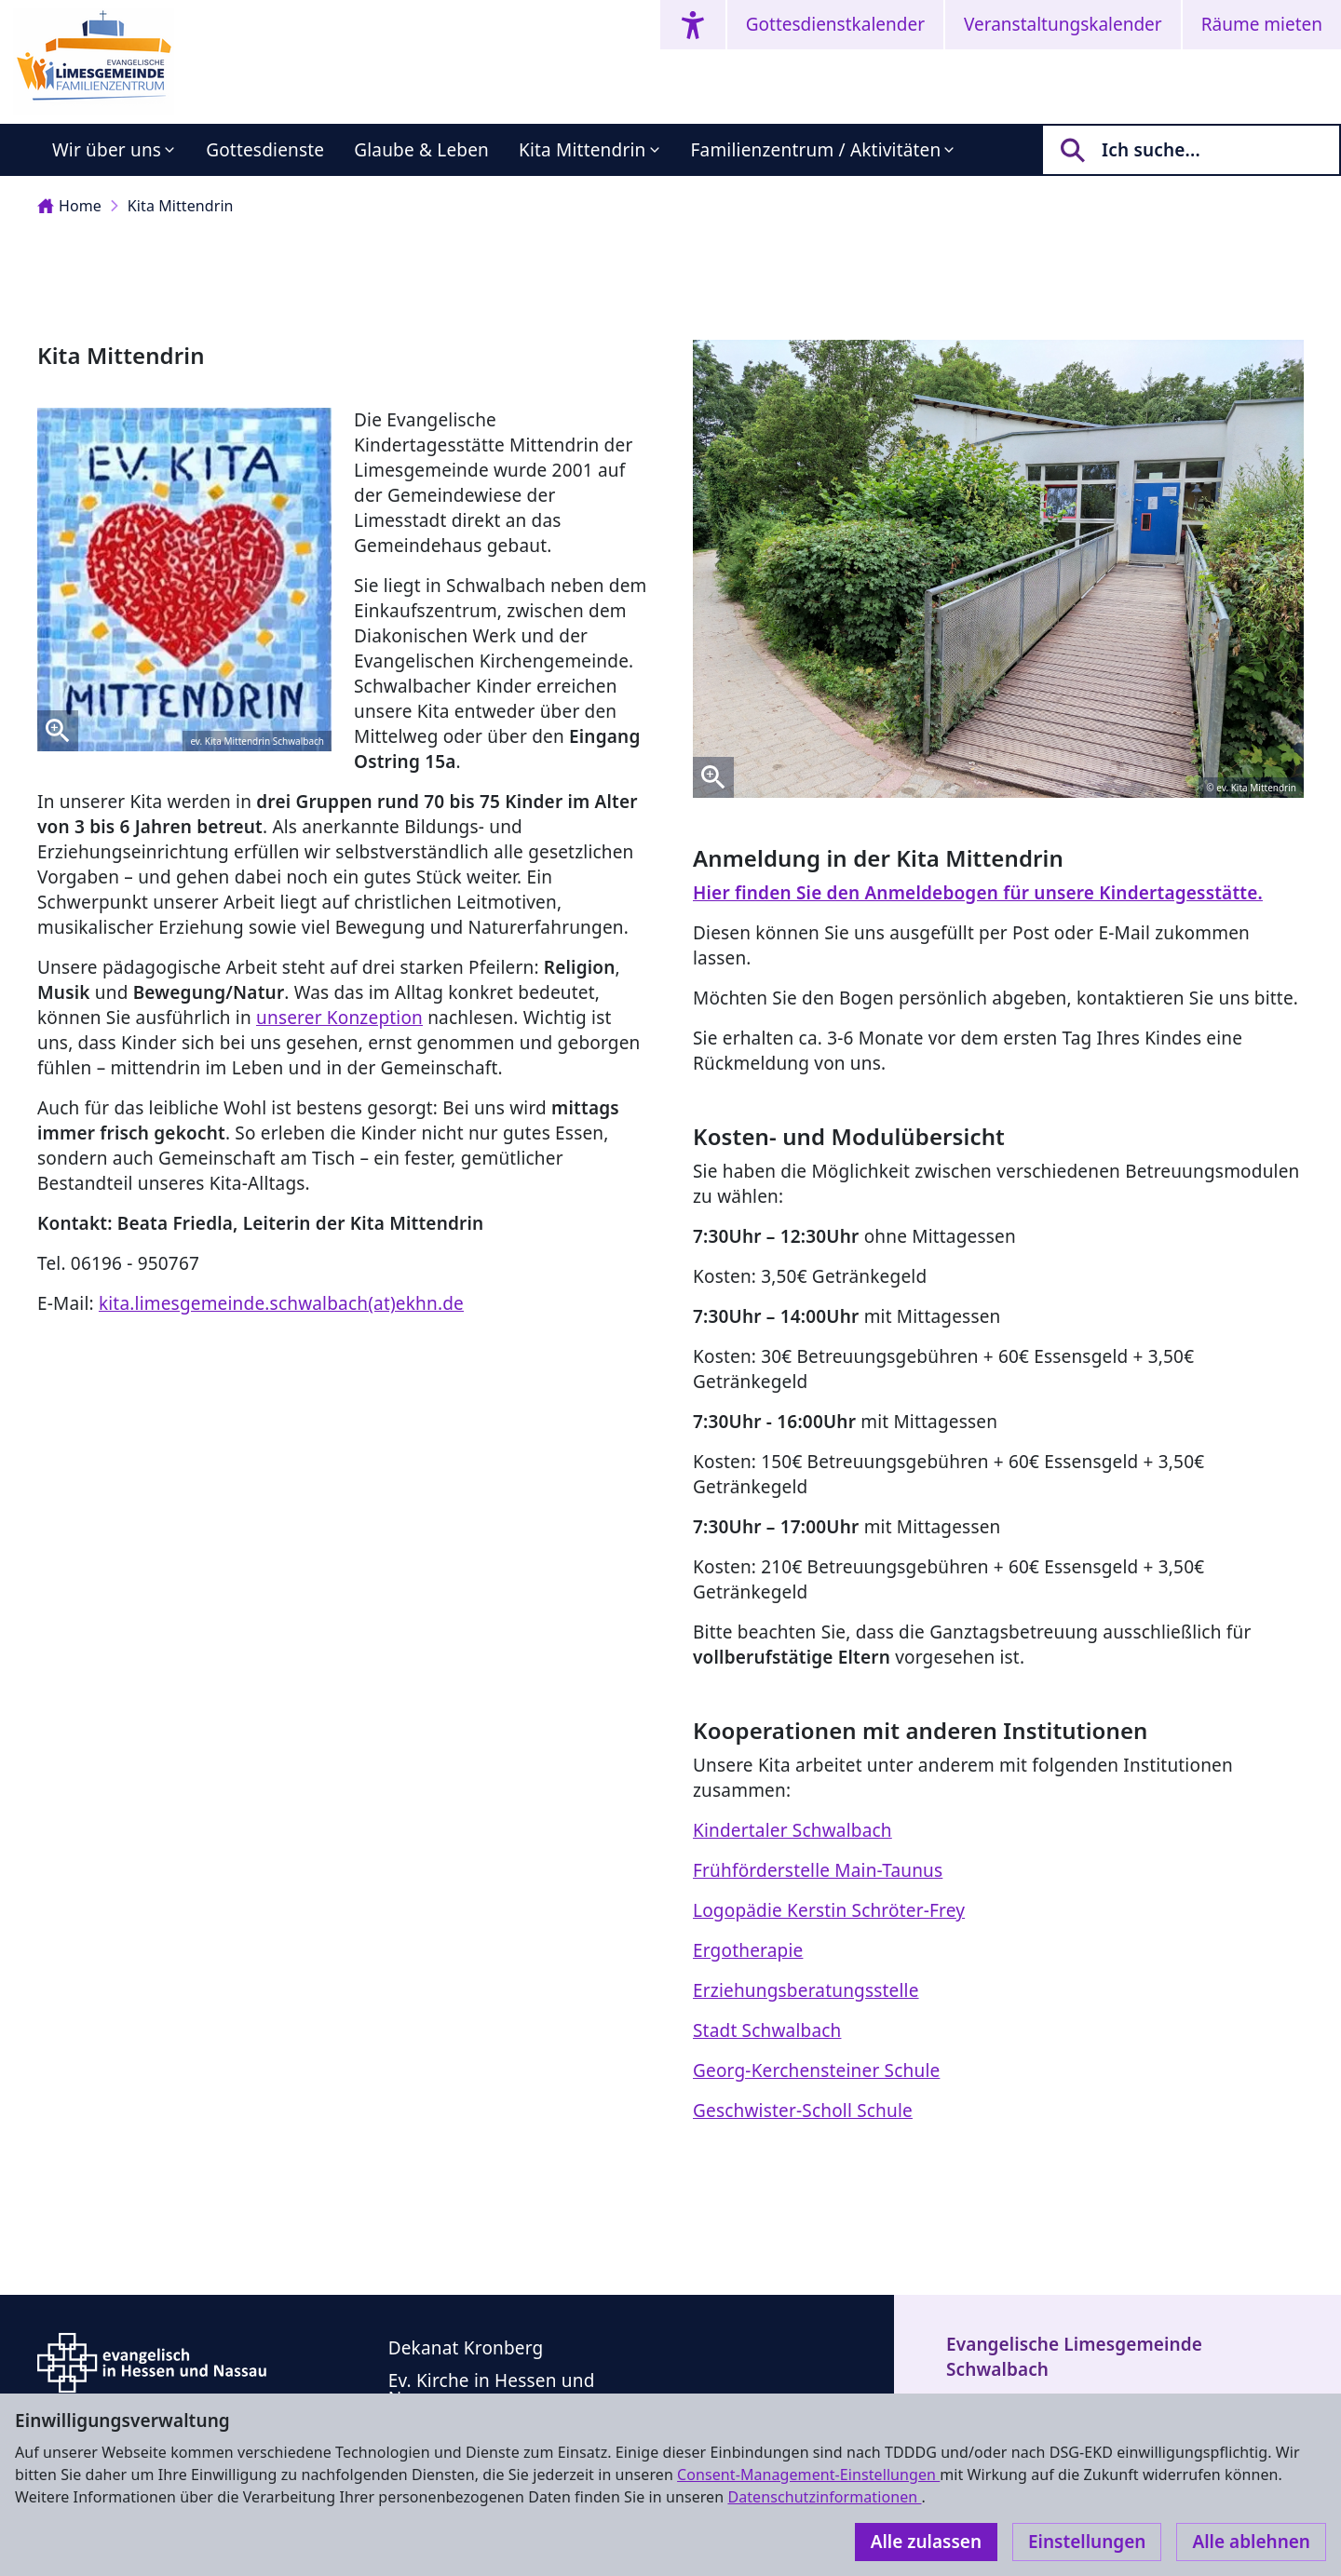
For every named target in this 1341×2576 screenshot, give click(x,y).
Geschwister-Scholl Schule (803, 2110)
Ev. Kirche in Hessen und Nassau (491, 2389)
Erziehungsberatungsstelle (806, 1990)
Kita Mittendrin (582, 150)
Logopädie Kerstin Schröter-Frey (829, 1910)
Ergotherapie (748, 1950)
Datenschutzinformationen (824, 2497)
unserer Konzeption (339, 1017)
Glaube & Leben (421, 150)
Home (69, 206)
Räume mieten (1261, 24)
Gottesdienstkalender (835, 24)
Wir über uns (106, 150)
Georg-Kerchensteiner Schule (816, 2070)
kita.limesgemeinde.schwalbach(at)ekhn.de (281, 1303)
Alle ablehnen (1251, 2541)
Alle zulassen (926, 2541)
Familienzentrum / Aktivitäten (816, 150)
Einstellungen (1086, 2541)
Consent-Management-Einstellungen (808, 2474)
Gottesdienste (265, 150)
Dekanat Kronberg (466, 2348)
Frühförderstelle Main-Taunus (817, 1870)
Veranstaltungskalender (1063, 24)
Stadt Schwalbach (767, 2030)
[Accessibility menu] (692, 24)
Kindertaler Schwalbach (792, 1830)
